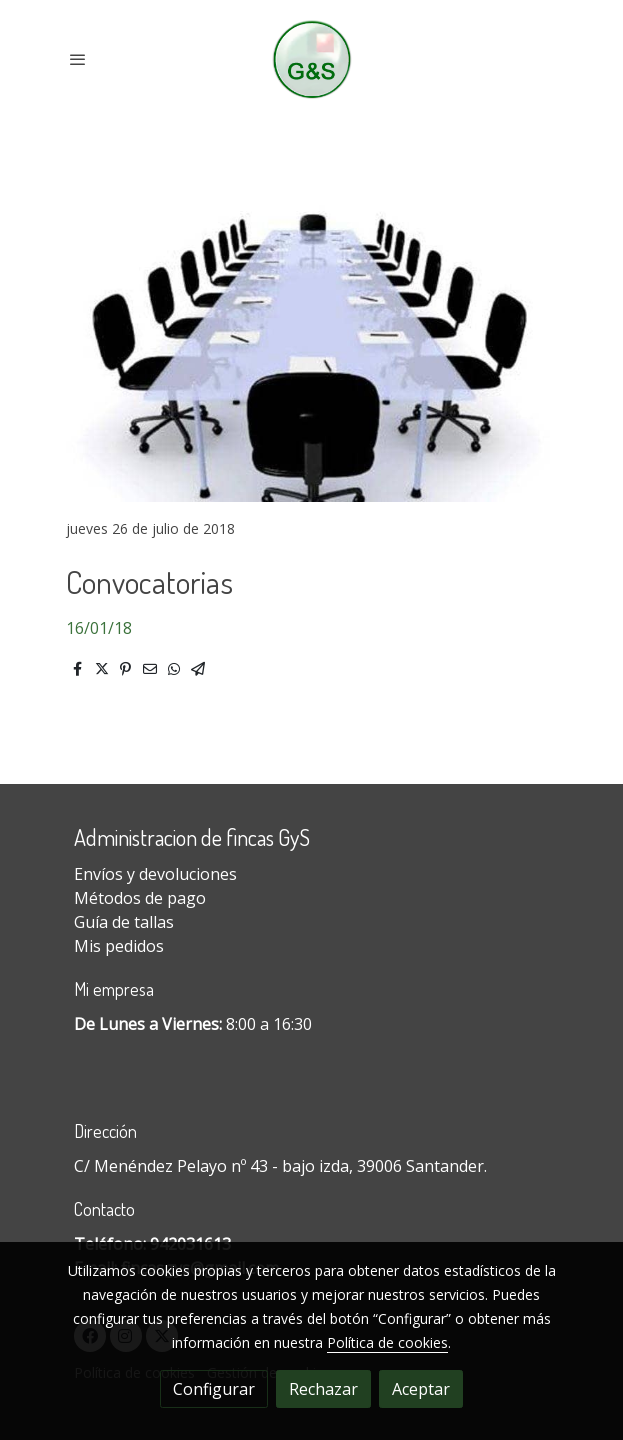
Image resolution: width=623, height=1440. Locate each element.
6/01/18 (103, 628)
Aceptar (421, 1389)
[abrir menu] (78, 59)
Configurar (214, 1389)
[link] (311, 59)
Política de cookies (387, 1342)
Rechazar (323, 1389)
